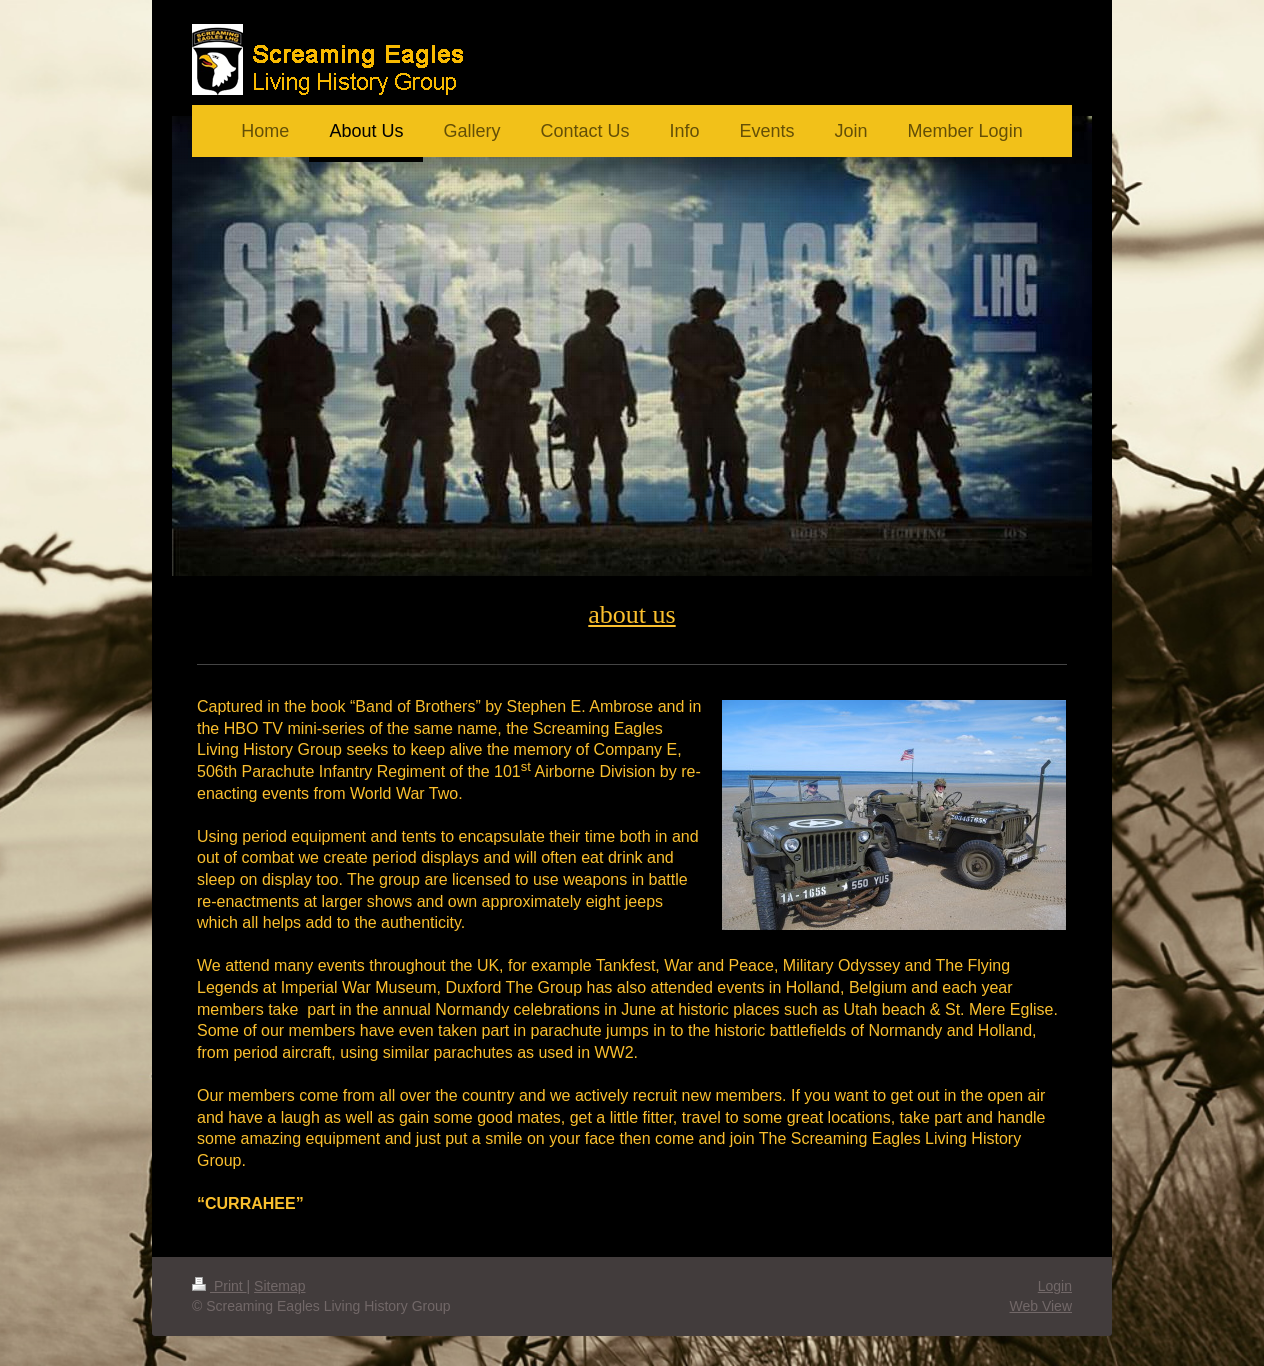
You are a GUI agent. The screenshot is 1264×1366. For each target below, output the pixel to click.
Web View (1040, 1306)
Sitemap (279, 1286)
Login (1055, 1286)
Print (219, 1286)
